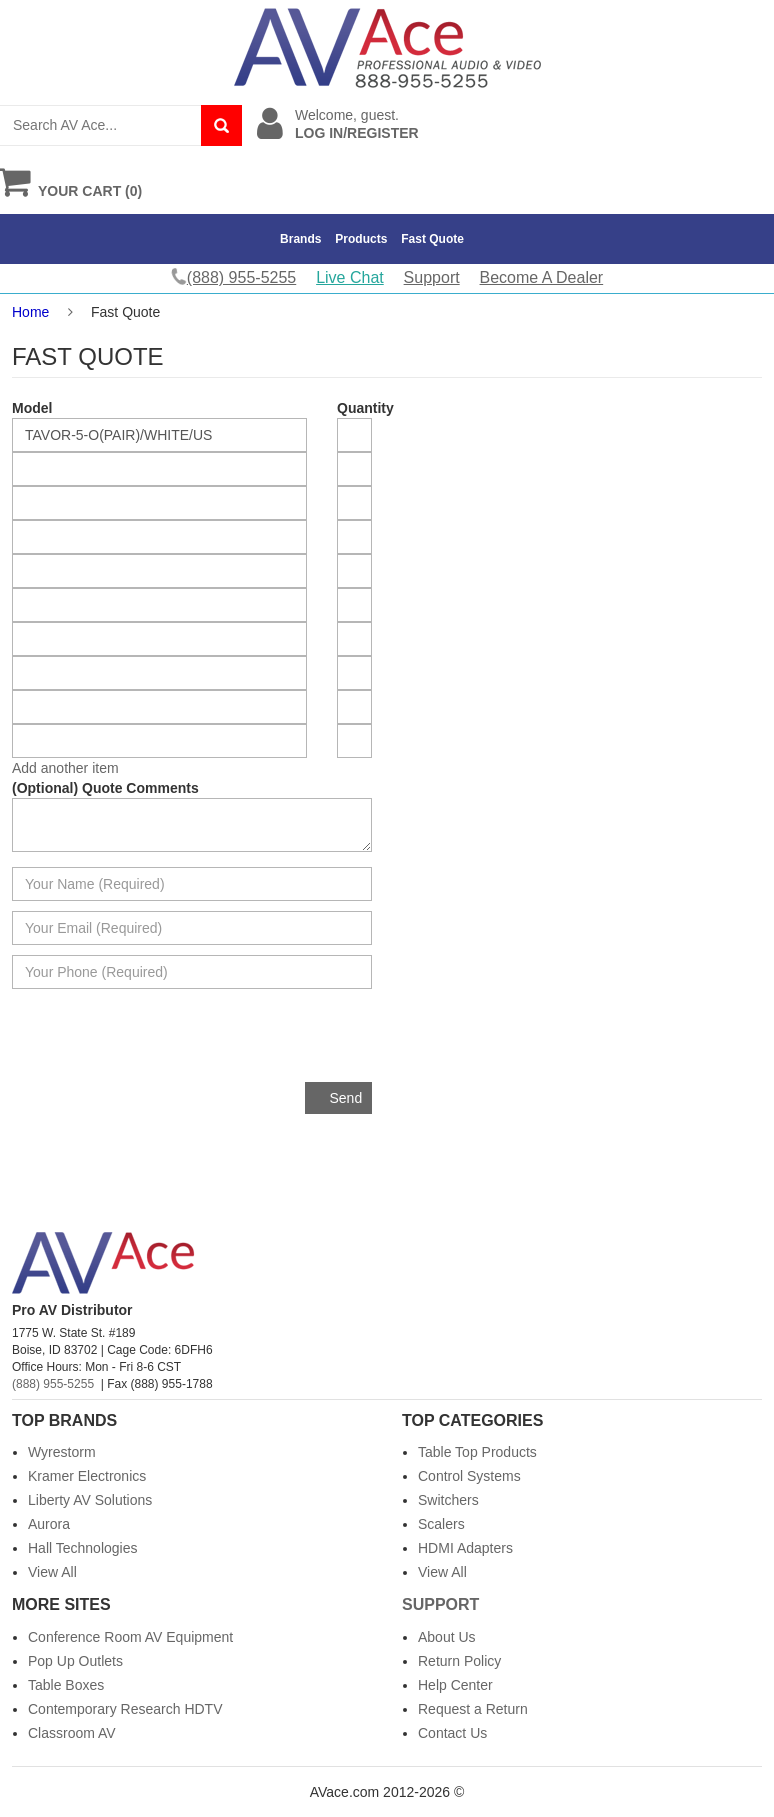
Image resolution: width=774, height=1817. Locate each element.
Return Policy (459, 1661)
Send (346, 1098)
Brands (300, 239)
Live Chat (350, 277)
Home (30, 312)
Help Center (455, 1685)
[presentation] (220, 1043)
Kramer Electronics (87, 1476)
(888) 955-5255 (53, 1384)
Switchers (448, 1500)
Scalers (441, 1524)
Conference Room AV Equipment (130, 1637)
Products (361, 239)
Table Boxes (66, 1685)
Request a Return (473, 1709)
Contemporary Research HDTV (125, 1709)
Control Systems (469, 1476)
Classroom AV (72, 1733)
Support (432, 277)
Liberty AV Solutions (90, 1500)
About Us (447, 1637)
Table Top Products (477, 1452)
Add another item (65, 768)
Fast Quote (432, 239)
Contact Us (452, 1733)
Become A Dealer (542, 277)
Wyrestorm (62, 1452)
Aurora (49, 1524)
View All (52, 1572)
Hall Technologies (82, 1548)
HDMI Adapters (465, 1548)
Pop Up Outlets (75, 1661)
